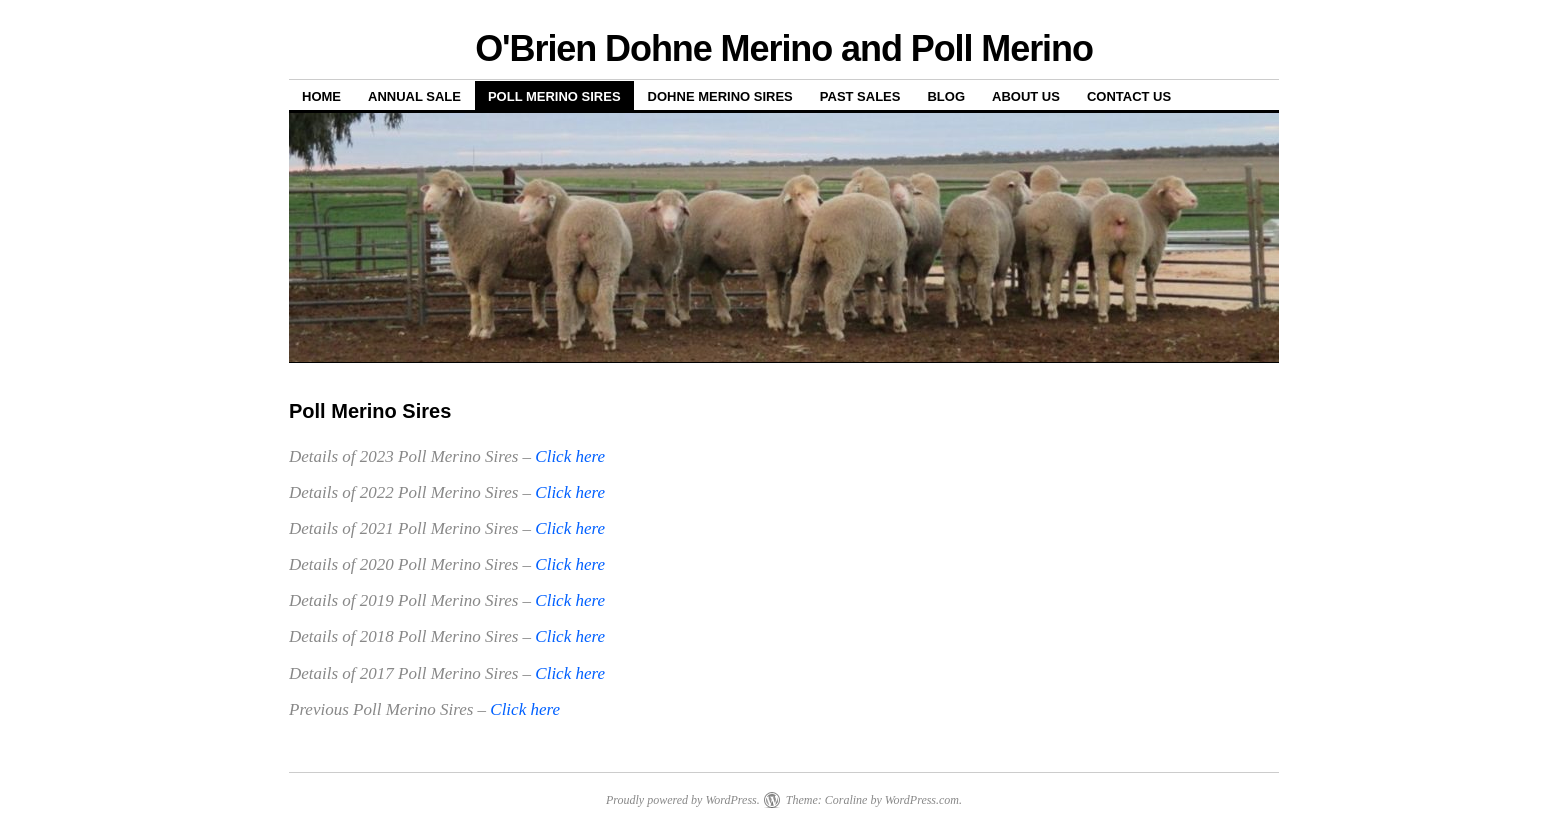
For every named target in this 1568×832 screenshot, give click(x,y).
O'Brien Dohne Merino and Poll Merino (784, 48)
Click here (570, 456)
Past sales (860, 96)
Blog (946, 96)
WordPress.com (922, 800)
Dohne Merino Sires (720, 96)
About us (1026, 96)
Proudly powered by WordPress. (683, 800)
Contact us (1129, 96)
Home (321, 96)
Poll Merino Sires (554, 96)
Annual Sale (414, 96)
